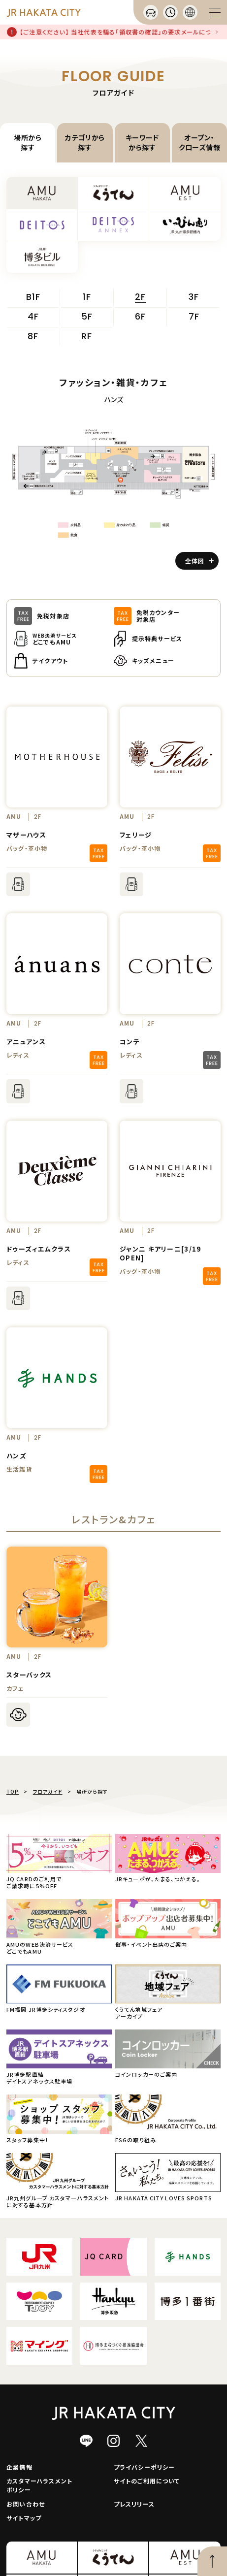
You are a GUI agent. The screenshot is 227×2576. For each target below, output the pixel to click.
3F (194, 297)
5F (87, 317)
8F (33, 337)
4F (33, 317)
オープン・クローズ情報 (200, 142)
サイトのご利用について (147, 2481)
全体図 (199, 560)
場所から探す (27, 142)
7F (194, 317)
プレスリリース (134, 2504)
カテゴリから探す (85, 142)
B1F (33, 297)
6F (140, 317)
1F (87, 297)
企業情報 (19, 2467)
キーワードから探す (142, 142)
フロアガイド (48, 1791)
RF (86, 337)
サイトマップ (23, 2517)
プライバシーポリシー (144, 2467)
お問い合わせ (25, 2504)
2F (140, 297)
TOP (12, 1791)
